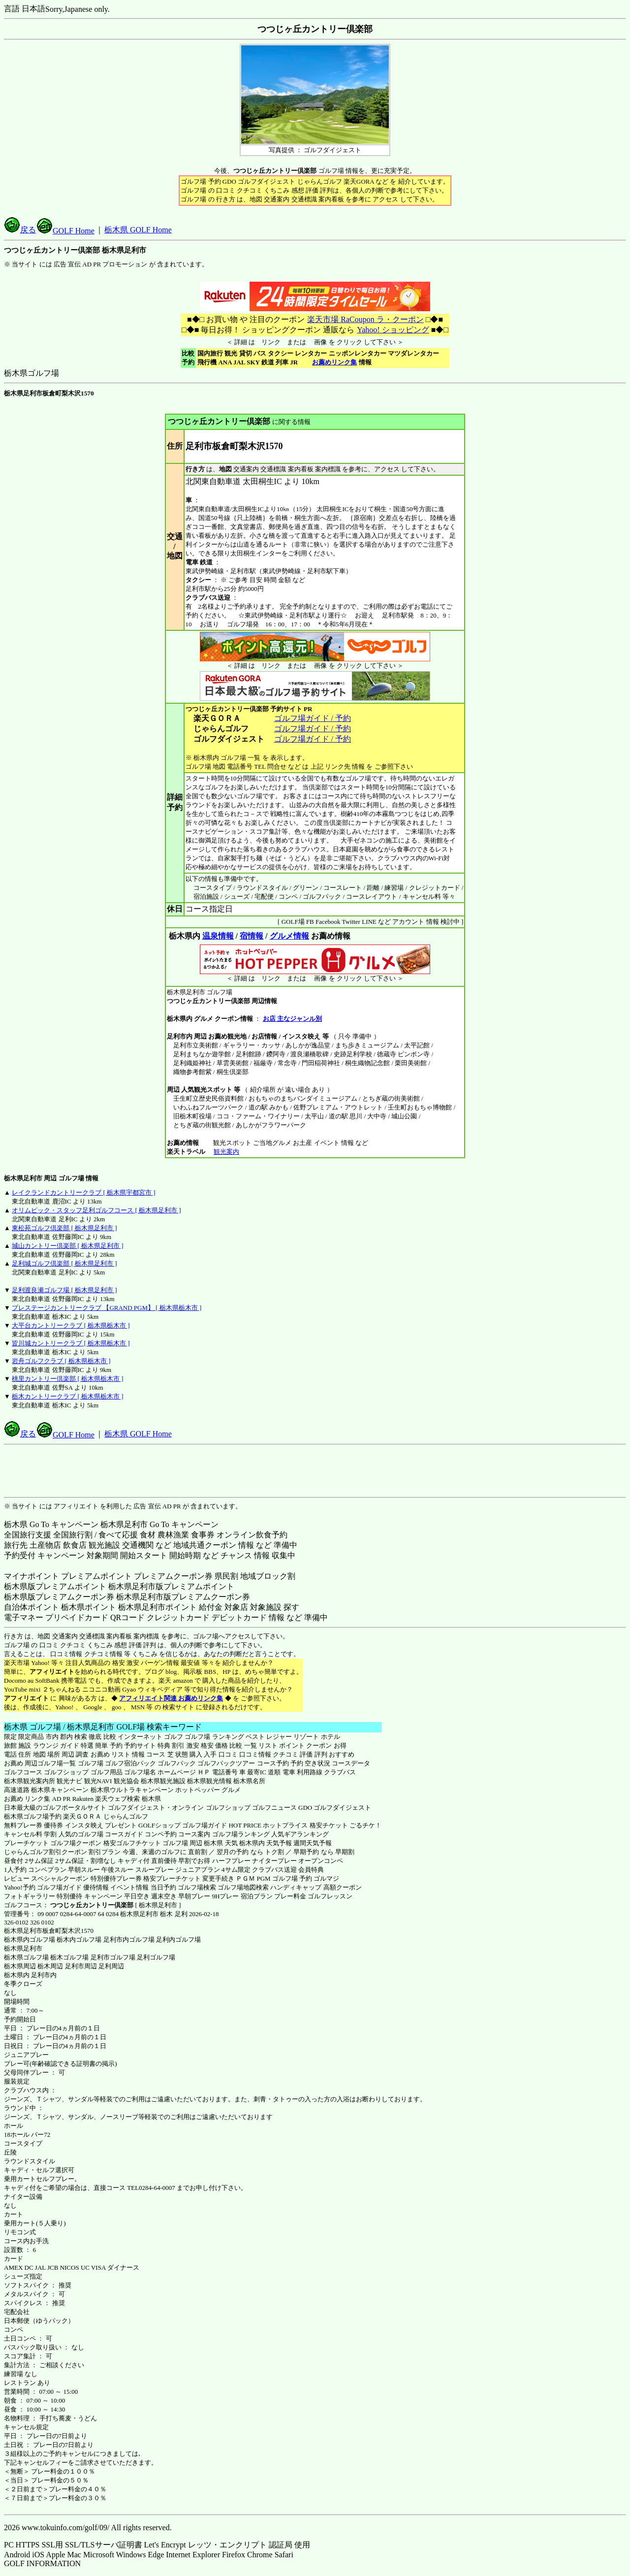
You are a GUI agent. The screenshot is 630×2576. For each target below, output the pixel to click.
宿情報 (251, 936)
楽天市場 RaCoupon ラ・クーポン (365, 319)
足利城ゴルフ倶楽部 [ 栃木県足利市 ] (64, 1263)
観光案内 (226, 1151)
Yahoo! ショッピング (392, 330)
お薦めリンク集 (334, 362)
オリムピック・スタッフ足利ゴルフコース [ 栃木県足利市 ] (96, 1210)
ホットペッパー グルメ (208, 1789)
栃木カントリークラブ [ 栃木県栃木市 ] (67, 1396)
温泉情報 (218, 936)
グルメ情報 (289, 936)
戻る (20, 230)
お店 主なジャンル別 (292, 1018)
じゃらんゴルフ (125, 1816)
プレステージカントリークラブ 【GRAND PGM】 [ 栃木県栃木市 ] (106, 1307)
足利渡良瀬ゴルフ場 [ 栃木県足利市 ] (64, 1290)
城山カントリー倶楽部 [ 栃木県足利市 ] (67, 1245)
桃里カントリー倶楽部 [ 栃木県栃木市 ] (67, 1378)
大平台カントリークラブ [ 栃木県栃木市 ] (70, 1325)
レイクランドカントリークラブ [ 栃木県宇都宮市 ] (83, 1192)
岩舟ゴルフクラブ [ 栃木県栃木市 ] (61, 1361)
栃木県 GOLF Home (138, 230)
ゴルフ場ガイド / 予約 (312, 718)
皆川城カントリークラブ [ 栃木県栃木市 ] (70, 1343)
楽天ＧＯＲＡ (82, 1816)
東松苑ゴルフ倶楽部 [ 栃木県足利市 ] (64, 1228)
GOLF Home (65, 231)
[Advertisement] (315, 1471)
